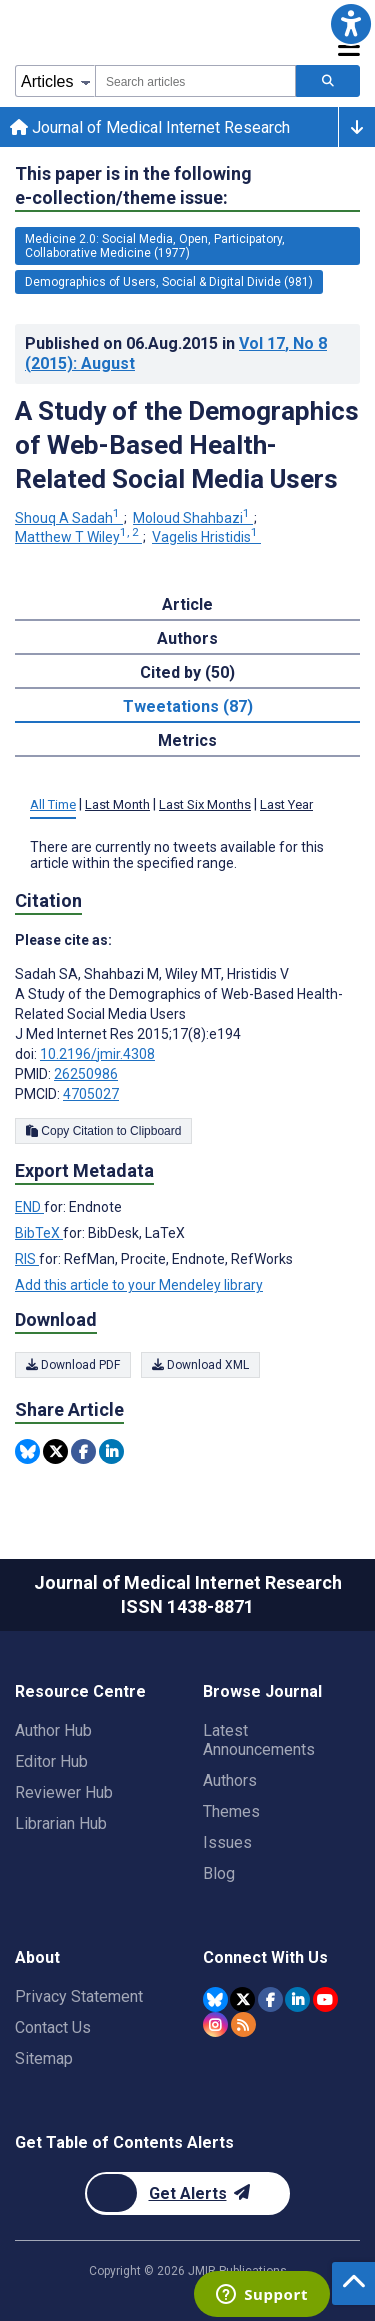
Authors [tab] (187, 638)
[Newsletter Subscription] (187, 2193)
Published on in (176, 353)
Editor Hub (51, 1761)
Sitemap (44, 2058)
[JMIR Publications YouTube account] (325, 1999)
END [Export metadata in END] (29, 1207)
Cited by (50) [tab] (187, 672)
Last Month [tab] (117, 804)
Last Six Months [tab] (205, 804)
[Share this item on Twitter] (55, 1451)
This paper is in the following (133, 186)
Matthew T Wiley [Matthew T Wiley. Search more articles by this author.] (78, 537)
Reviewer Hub (64, 1792)
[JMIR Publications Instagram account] (215, 2024)
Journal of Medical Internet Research (150, 127)
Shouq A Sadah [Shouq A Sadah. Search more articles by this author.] (69, 518)
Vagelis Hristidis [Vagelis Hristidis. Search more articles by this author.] (206, 537)
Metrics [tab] (187, 740)
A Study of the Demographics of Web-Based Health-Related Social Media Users (187, 445)
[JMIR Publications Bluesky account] (215, 1999)
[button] (351, 24)
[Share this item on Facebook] (83, 1451)
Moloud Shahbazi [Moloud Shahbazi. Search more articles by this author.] (193, 518)
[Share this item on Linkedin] (111, 1451)
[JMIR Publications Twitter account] (242, 1999)
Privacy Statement (79, 1996)
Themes (231, 1811)
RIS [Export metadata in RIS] (27, 1259)
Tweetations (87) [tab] (188, 706)
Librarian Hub (61, 1823)
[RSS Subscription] (243, 2024)
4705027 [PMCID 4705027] (91, 1094)
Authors (230, 1780)
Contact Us (53, 2027)
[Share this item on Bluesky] (27, 1451)
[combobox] (195, 81)
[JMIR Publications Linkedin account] (297, 1999)
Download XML (200, 1365)
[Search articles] (328, 81)
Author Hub (53, 1730)
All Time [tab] (53, 804)
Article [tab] (187, 604)
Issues (227, 1842)
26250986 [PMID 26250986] (86, 1074)
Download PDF (73, 1365)
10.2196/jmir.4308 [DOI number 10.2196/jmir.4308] (97, 1054)
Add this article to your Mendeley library (139, 1285)
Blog (219, 1873)
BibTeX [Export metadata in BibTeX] (39, 1233)
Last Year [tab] (286, 804)
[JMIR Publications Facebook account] (270, 1999)
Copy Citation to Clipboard (103, 1131)
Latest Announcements (259, 1740)
